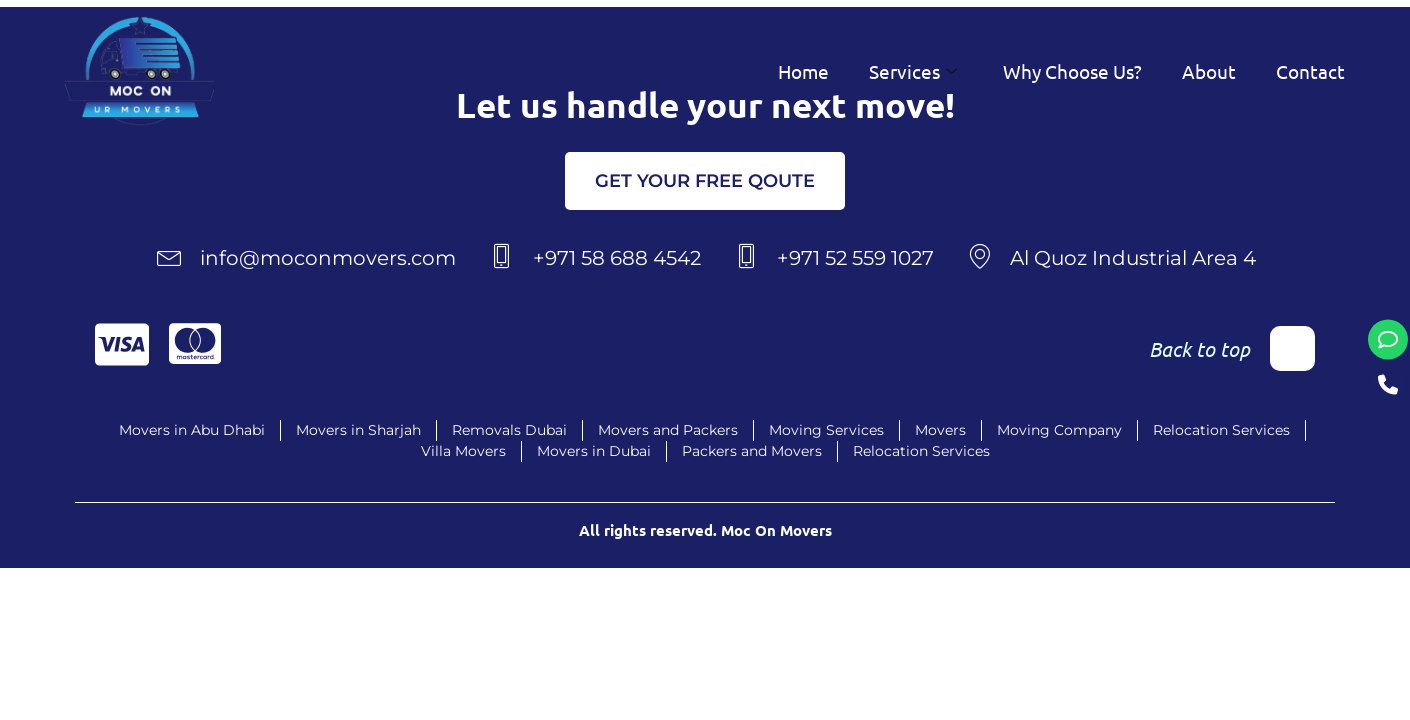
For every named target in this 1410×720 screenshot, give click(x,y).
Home (803, 71)
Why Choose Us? (1072, 71)
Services (913, 71)
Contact (1310, 71)
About (1209, 71)
